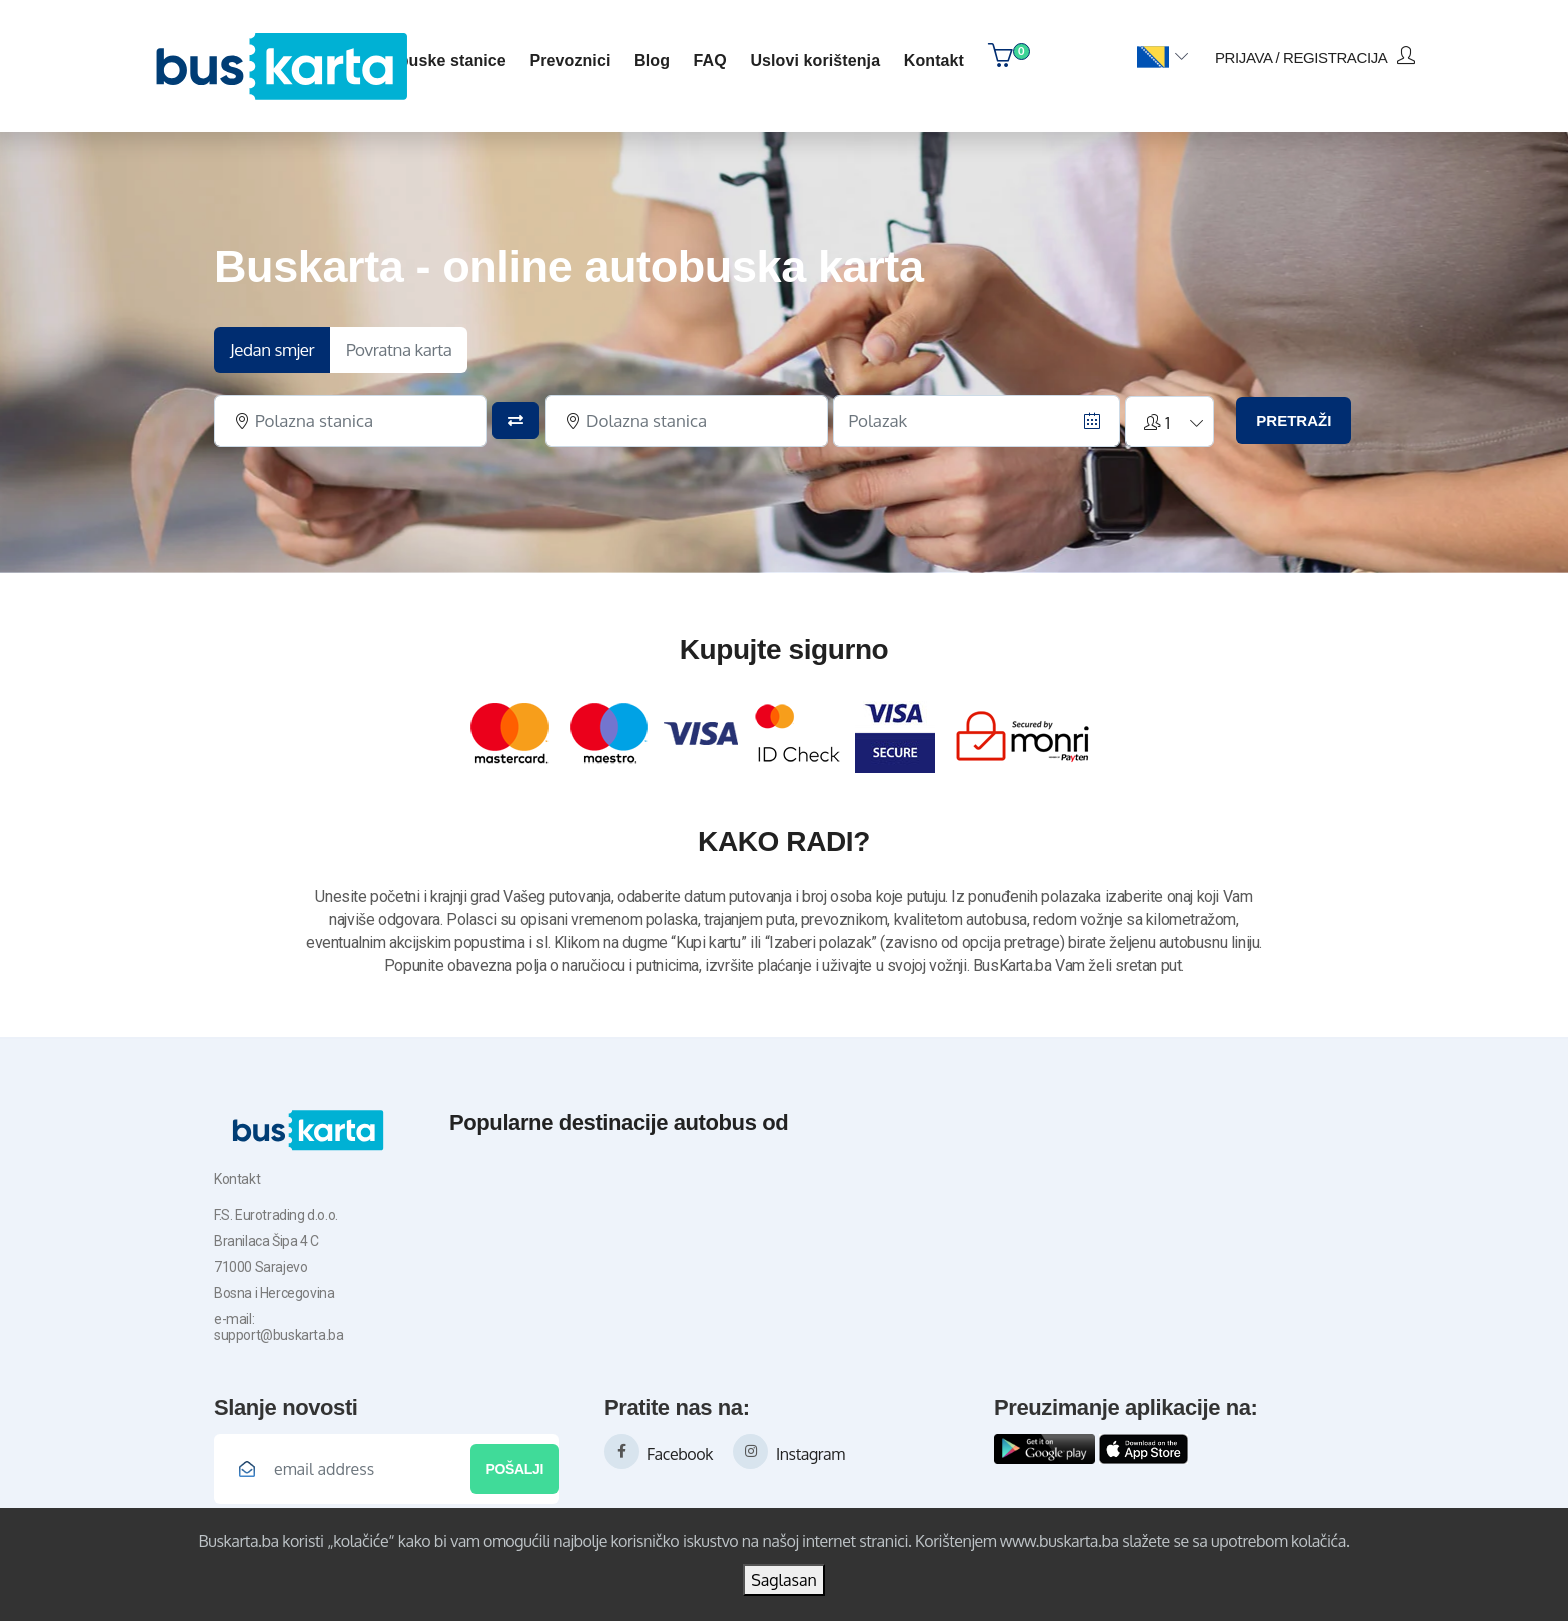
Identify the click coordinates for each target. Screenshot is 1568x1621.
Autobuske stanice (434, 60)
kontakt (934, 60)
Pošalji (514, 1469)
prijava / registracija (1315, 56)
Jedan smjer (272, 349)
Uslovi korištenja (815, 60)
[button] (1162, 58)
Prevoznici (569, 60)
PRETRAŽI (1293, 420)
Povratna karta (399, 349)
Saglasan (784, 1580)
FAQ (710, 60)
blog (652, 60)
